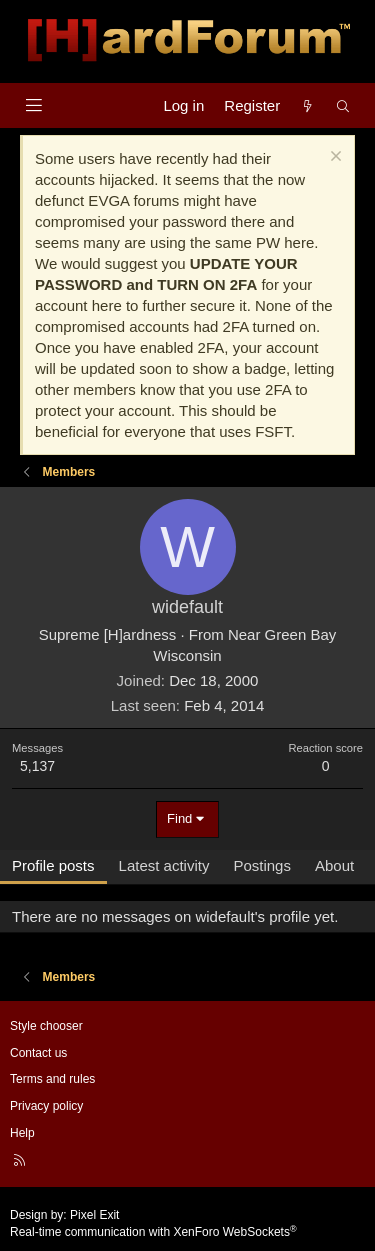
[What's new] (307, 105)
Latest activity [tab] (164, 865)
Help (22, 1133)
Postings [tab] (262, 865)
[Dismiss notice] (333, 158)
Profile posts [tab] (53, 865)
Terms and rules (52, 1079)
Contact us (38, 1053)
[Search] (343, 105)
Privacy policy (46, 1106)
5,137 (37, 766)
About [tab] (334, 865)
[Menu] (33, 105)
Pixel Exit (94, 1215)
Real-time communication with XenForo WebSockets (153, 1232)
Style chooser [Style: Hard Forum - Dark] (46, 1026)
